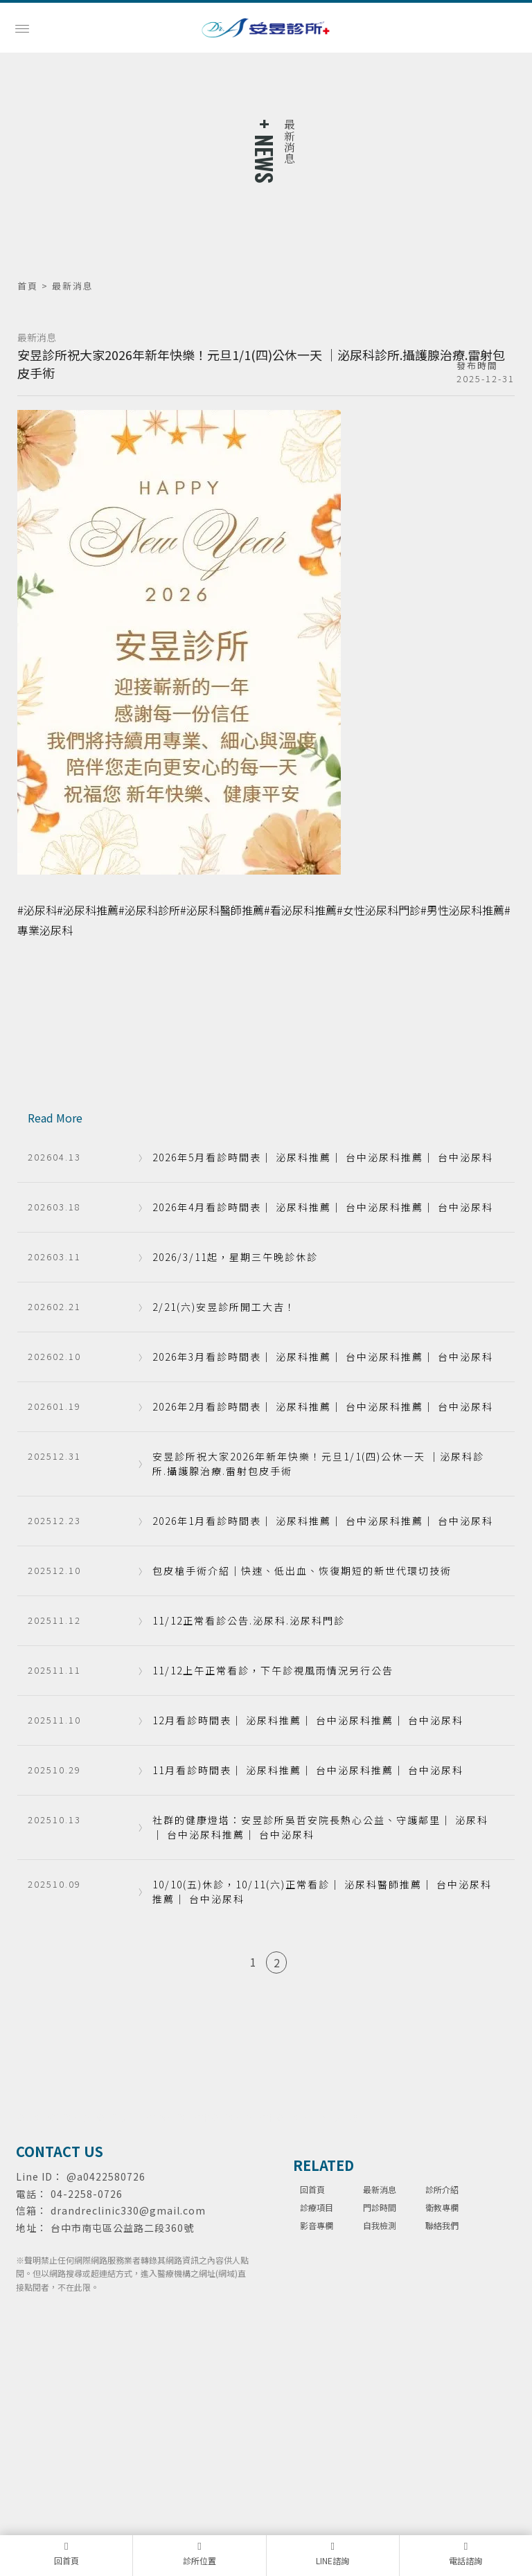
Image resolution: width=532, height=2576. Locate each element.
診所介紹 (442, 2189)
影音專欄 (316, 2225)
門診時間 (379, 2207)
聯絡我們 (442, 2225)
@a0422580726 (105, 2176)
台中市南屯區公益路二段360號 (122, 2228)
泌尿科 (28, 2117)
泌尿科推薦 (68, 2117)
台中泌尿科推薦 (222, 2117)
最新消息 (379, 2189)
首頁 (27, 285)
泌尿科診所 (117, 2117)
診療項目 (316, 2207)
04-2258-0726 (87, 2194)
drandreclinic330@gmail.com (128, 2210)
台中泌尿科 (165, 2117)
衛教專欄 (442, 2207)
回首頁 (312, 2189)
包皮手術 (340, 2117)
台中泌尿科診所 (287, 2117)
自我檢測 (379, 2225)
